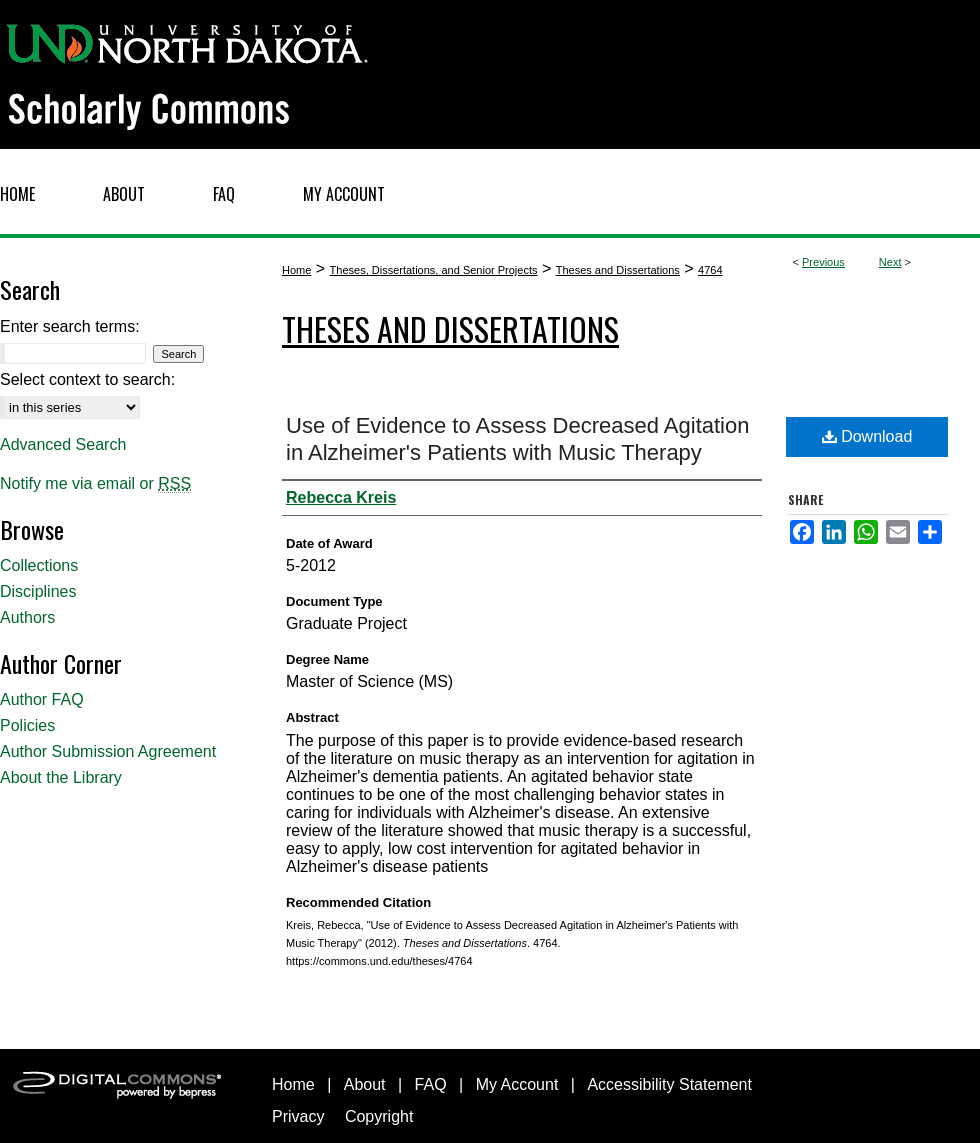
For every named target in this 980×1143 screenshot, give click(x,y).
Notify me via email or (95, 484)
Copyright (379, 1116)
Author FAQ (42, 699)
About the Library (61, 777)
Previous (823, 262)
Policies (27, 725)
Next (890, 262)
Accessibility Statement (669, 1084)
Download (867, 436)
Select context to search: (87, 379)
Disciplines (38, 591)
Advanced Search (63, 444)
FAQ (431, 1084)
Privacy (298, 1116)
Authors (27, 617)
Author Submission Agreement (108, 751)
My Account (517, 1084)
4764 (710, 270)
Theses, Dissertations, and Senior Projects (434, 270)
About (365, 1084)
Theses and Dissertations (618, 270)
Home (296, 270)
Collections (39, 565)
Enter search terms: (70, 326)
